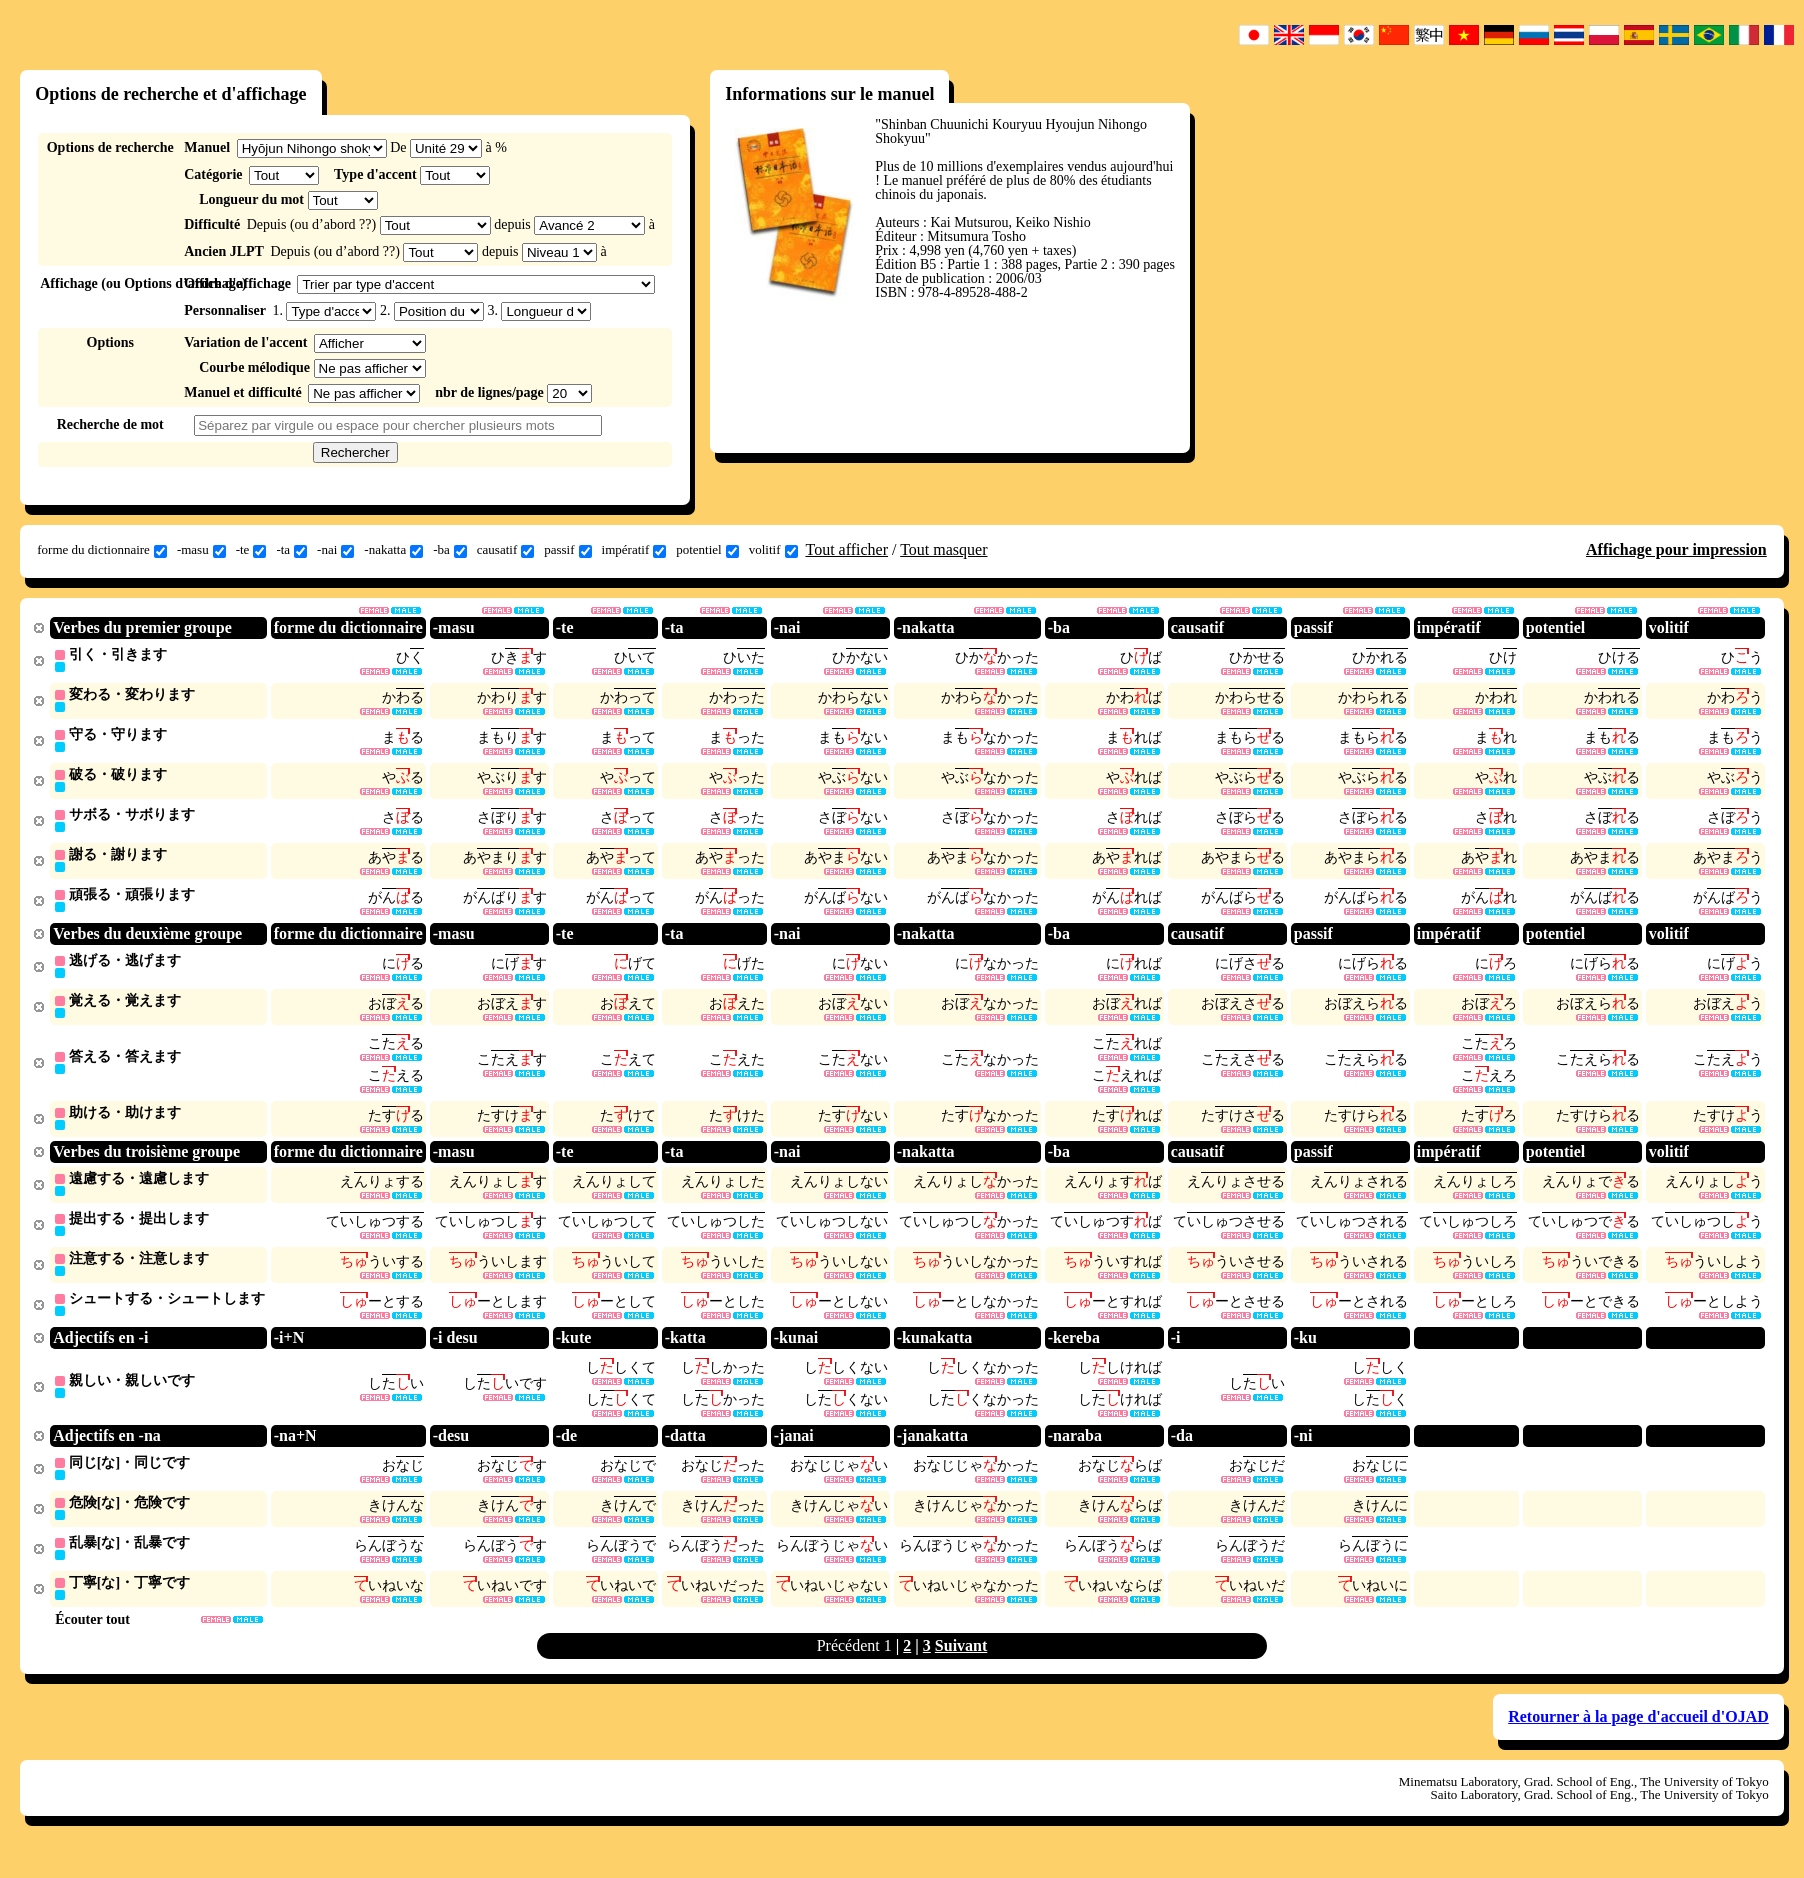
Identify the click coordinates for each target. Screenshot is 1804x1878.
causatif (505, 550)
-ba (450, 550)
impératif (634, 550)
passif (567, 550)
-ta (291, 550)
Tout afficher (847, 549)
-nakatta (393, 550)
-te (251, 550)
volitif (773, 550)
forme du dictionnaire (102, 550)
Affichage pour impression (1676, 549)
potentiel (707, 550)
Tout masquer (943, 549)
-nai (335, 550)
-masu (201, 550)
